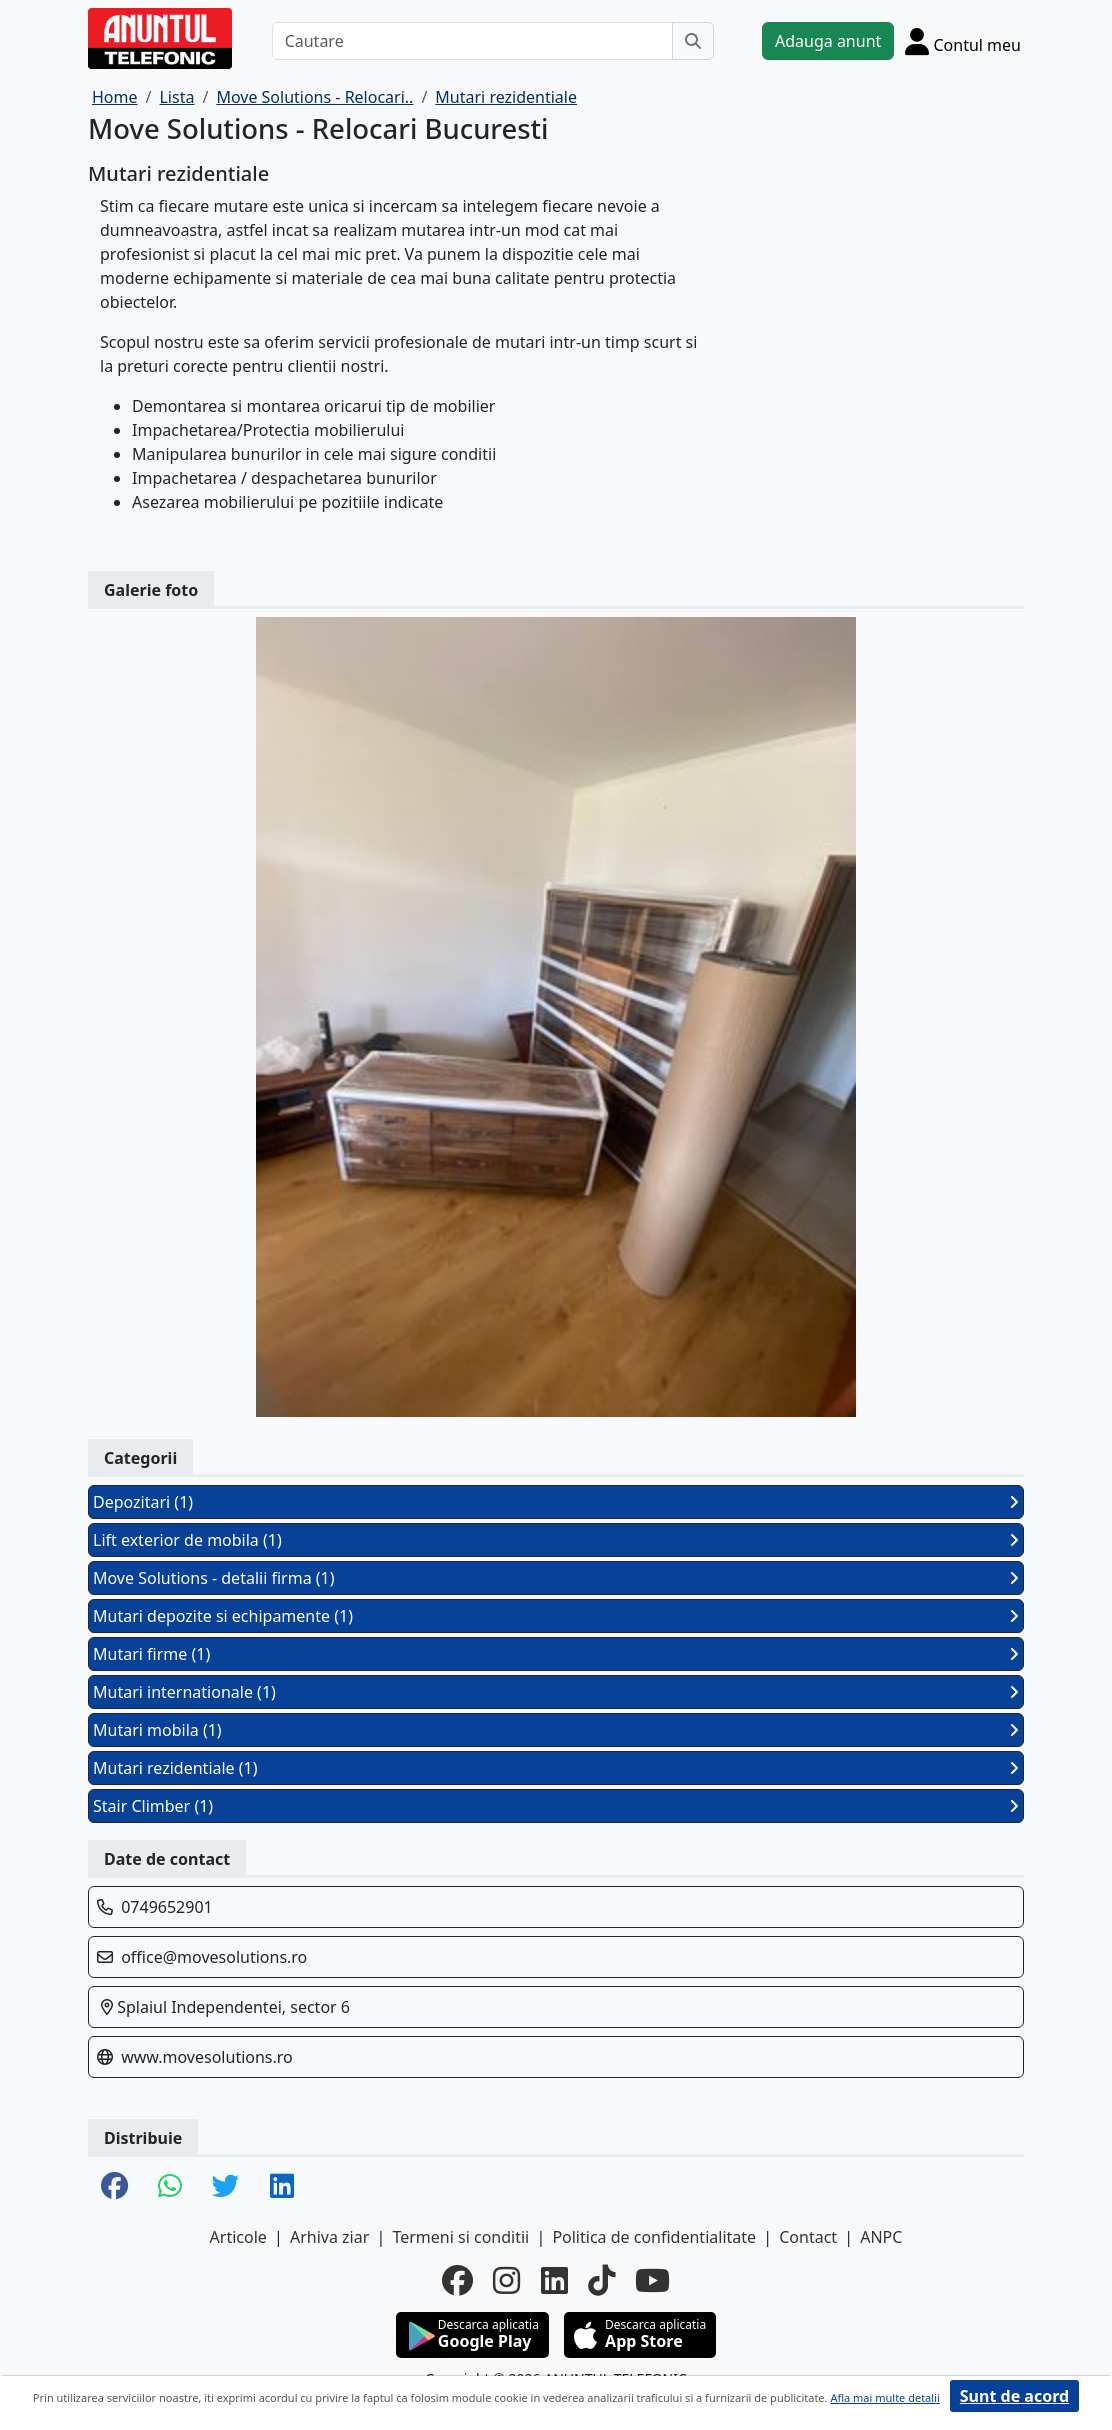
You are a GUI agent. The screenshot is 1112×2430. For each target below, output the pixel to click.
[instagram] (506, 2280)
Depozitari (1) (556, 1502)
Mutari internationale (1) (556, 1692)
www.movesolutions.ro (207, 2057)
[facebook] (457, 2280)
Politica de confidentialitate (654, 2237)
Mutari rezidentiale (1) (556, 1768)
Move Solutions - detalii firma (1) (556, 1578)
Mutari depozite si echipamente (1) (556, 1616)
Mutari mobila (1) (556, 1730)
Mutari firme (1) (556, 1654)
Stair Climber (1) (556, 1806)
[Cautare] (472, 41)
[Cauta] (693, 41)
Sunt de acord (1014, 2396)
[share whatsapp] (170, 2187)
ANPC (881, 2237)
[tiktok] (601, 2280)
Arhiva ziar (329, 2237)
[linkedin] (554, 2280)
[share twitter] (225, 2187)
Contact (808, 2237)
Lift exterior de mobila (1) (556, 1540)
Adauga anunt (828, 41)
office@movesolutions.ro (214, 1957)
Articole (238, 2237)
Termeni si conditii (460, 2237)
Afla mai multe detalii (884, 2397)
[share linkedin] (282, 2187)
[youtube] (652, 2280)
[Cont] (963, 41)
